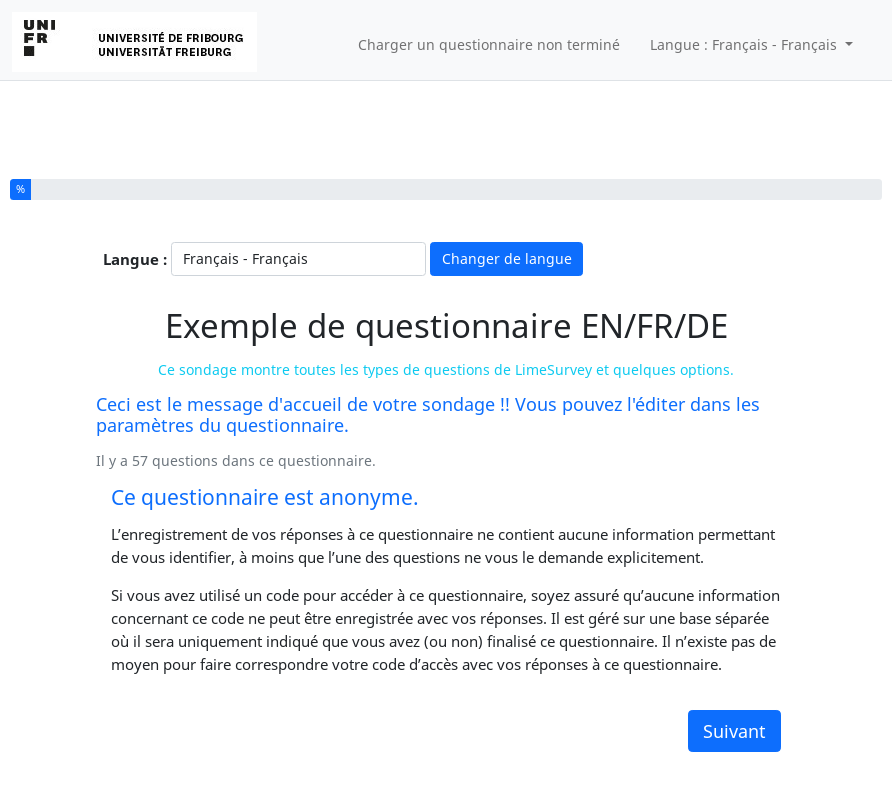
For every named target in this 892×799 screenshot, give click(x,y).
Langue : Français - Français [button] (745, 44)
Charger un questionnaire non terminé (489, 44)
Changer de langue (507, 258)
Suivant (734, 731)
